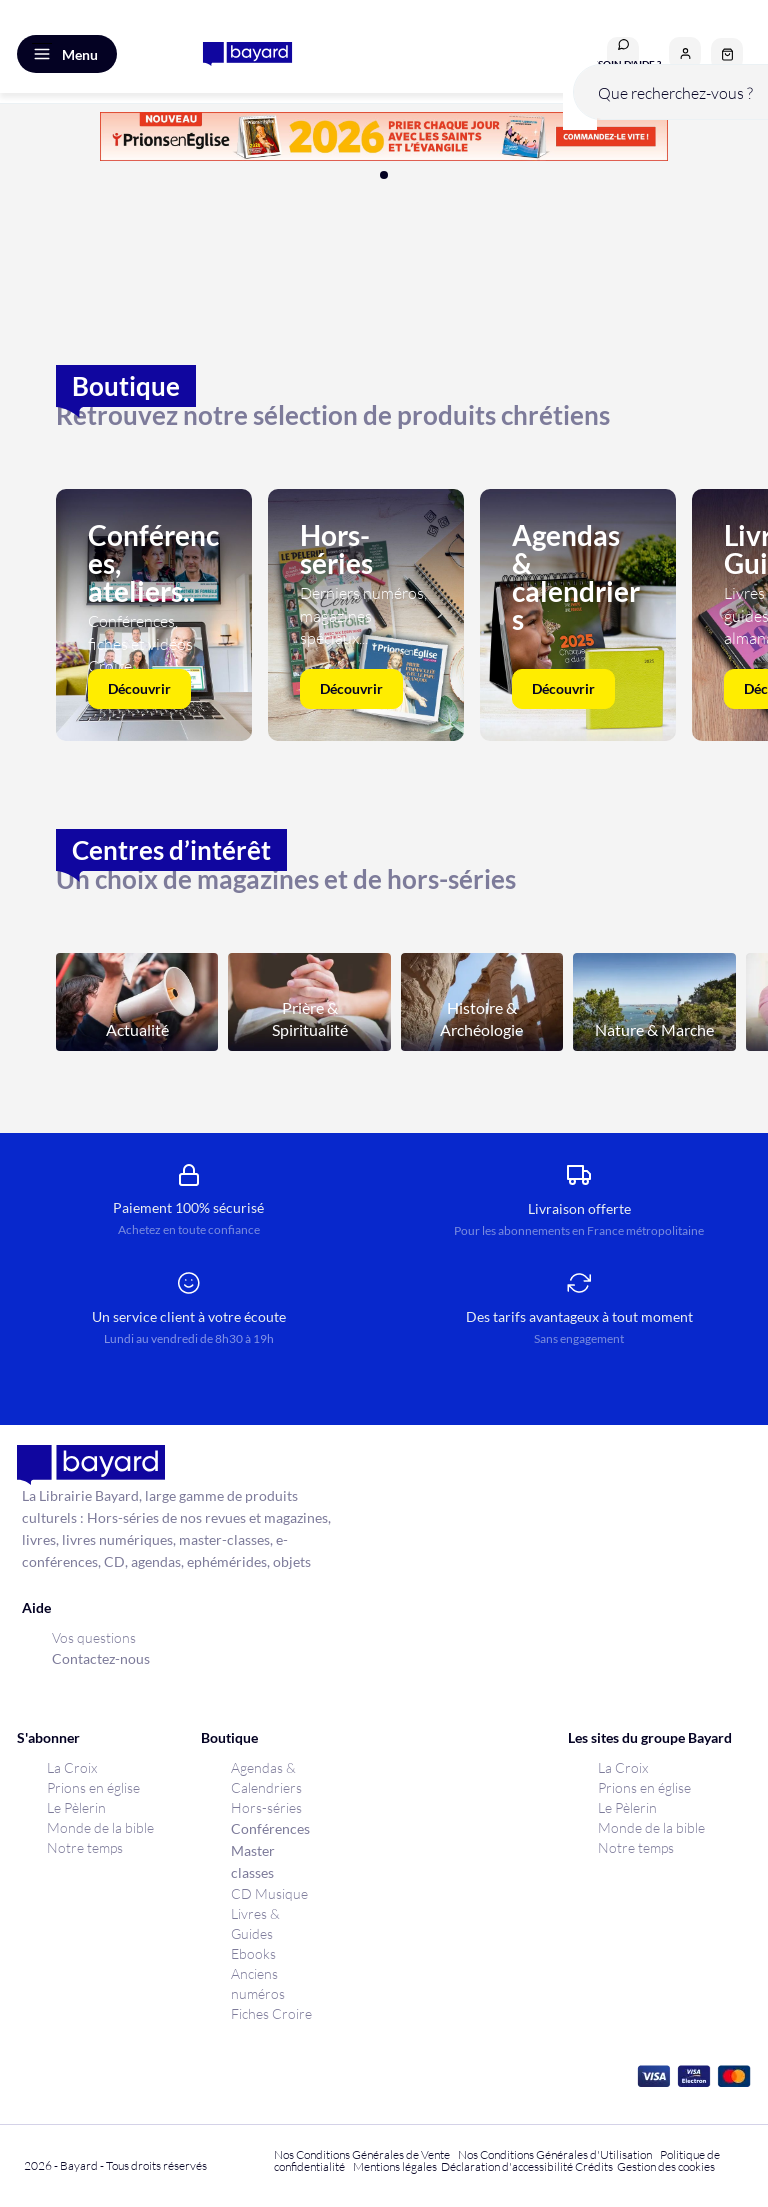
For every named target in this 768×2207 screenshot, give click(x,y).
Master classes (253, 1861)
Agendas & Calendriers (266, 1777)
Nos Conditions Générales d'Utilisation (557, 2154)
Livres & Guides (255, 1923)
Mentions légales (395, 2166)
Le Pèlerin (76, 1807)
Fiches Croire (271, 2013)
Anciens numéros (258, 1983)
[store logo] (247, 54)
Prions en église (93, 1787)
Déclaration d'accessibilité (507, 2166)
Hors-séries (266, 1807)
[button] (685, 53)
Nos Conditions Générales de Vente (362, 2154)
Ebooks (253, 1953)
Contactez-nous (101, 1658)
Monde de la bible (100, 1827)
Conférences (270, 1828)
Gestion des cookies (666, 2166)
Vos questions (94, 1637)
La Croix (72, 1767)
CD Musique (269, 1893)
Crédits (594, 2166)
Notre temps (85, 1847)
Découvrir (139, 688)
